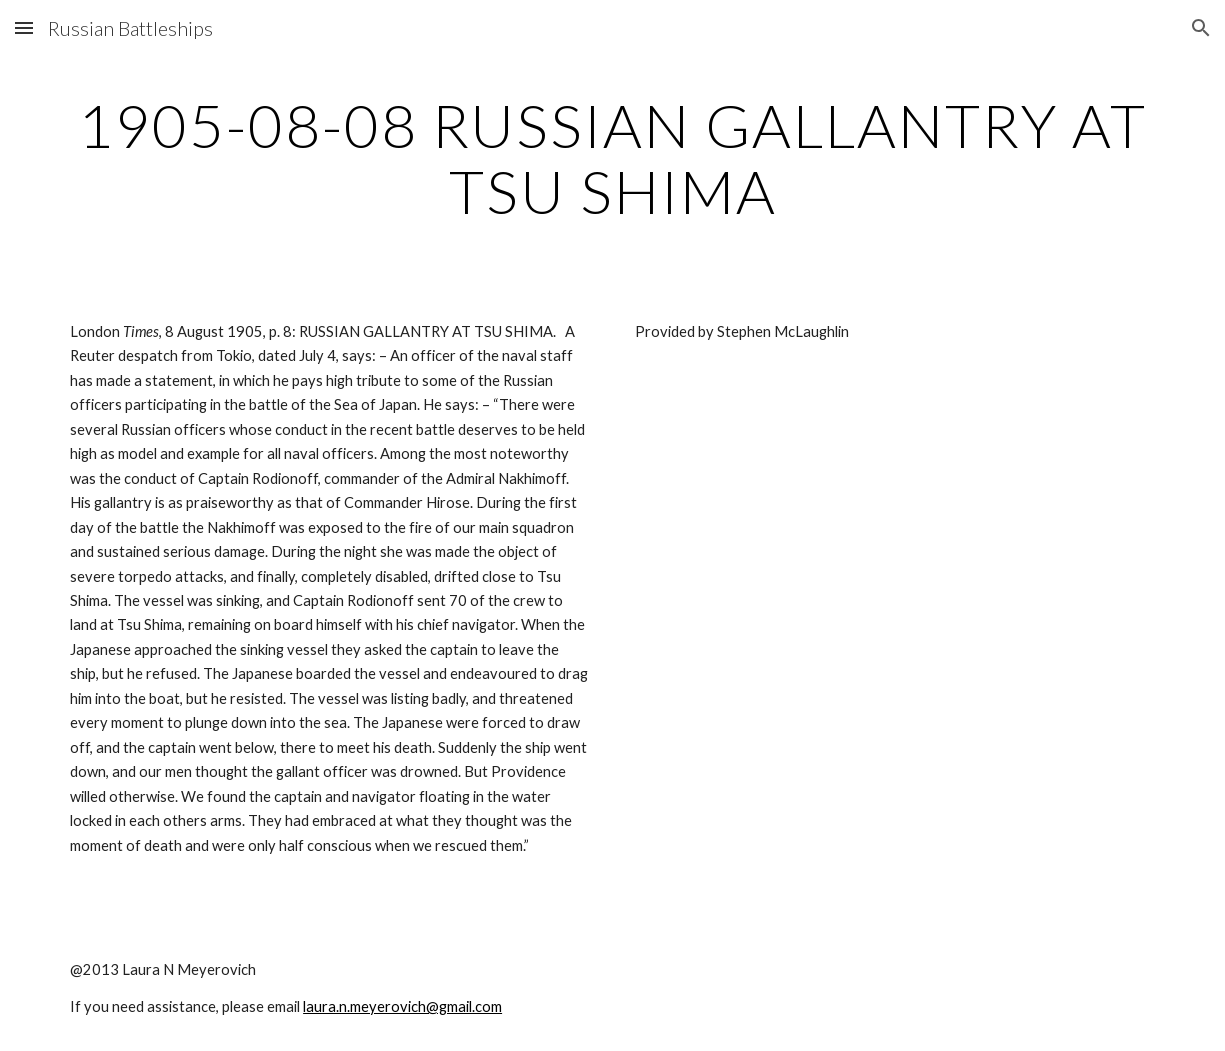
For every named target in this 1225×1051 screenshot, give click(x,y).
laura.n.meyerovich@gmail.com (402, 1006)
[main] (612, 158)
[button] (24, 27)
